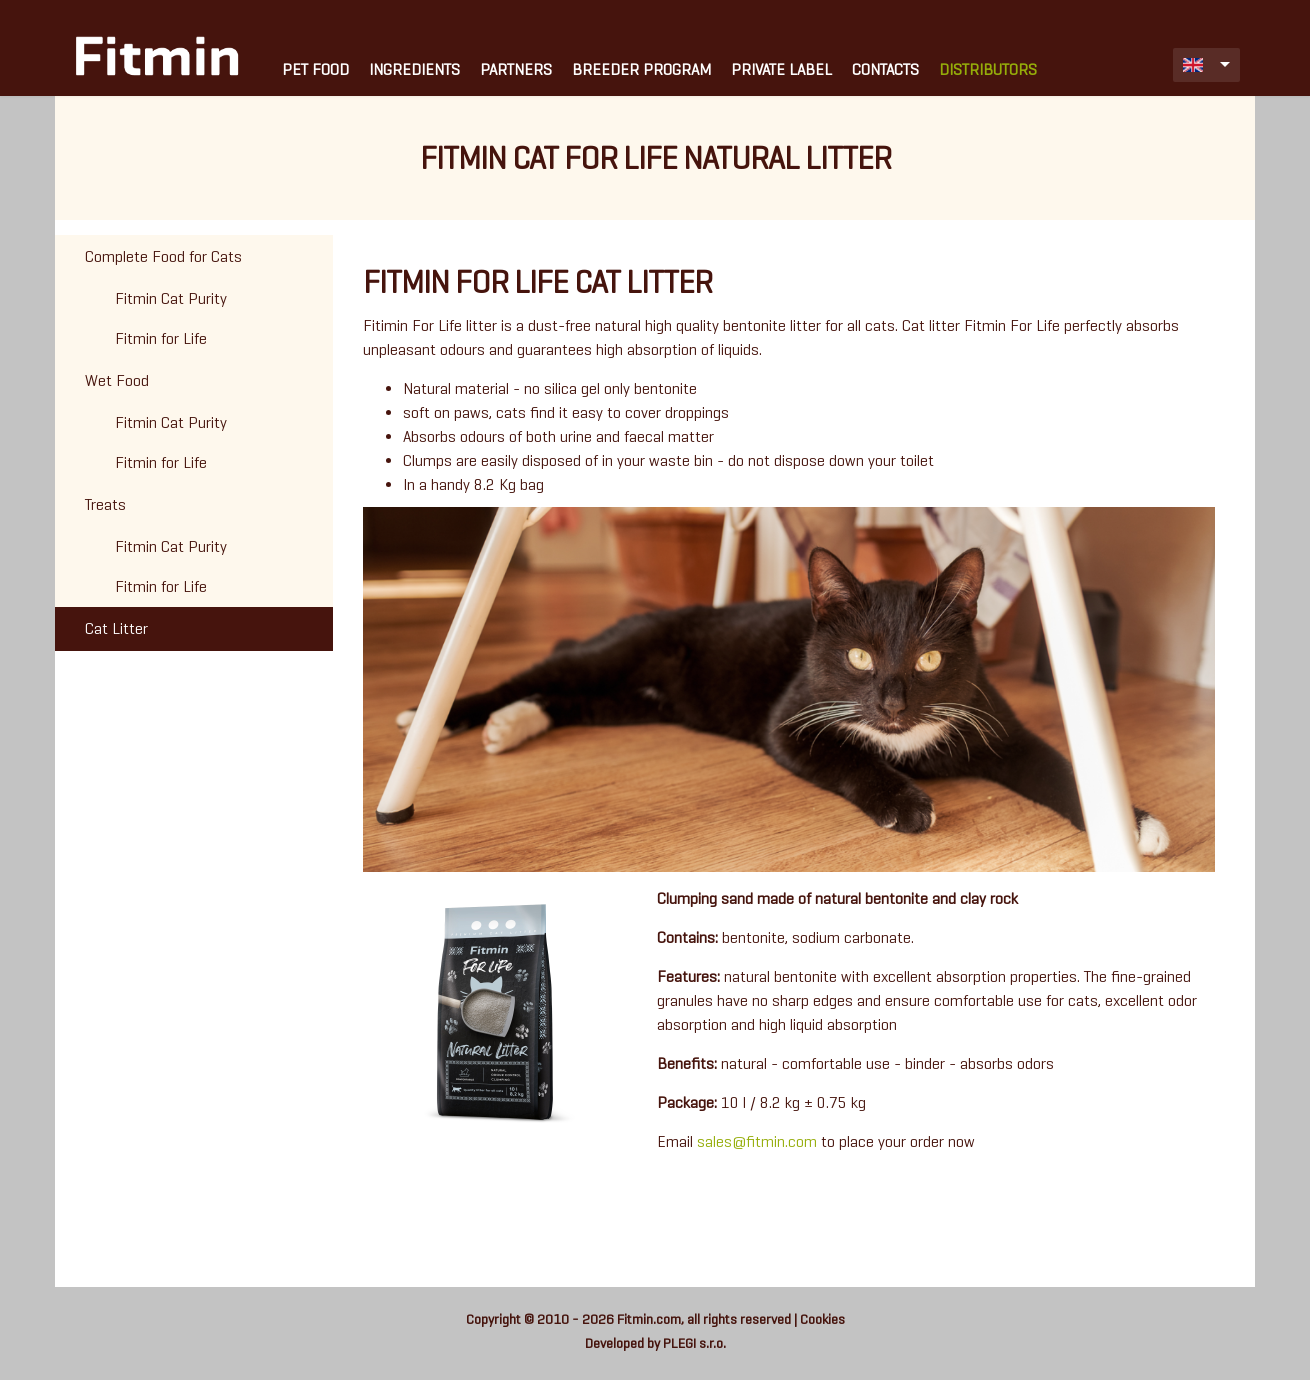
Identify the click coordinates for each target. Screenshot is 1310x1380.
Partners (516, 69)
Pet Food (315, 69)
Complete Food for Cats (163, 256)
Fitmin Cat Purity (171, 298)
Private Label (781, 69)
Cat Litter (116, 628)
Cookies (822, 1319)
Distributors (988, 69)
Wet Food (117, 380)
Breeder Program (641, 69)
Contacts (885, 69)
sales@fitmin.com (757, 1141)
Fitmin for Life (161, 338)
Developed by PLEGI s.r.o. (655, 1343)
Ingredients (414, 69)
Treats (105, 504)
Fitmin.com (649, 1319)
